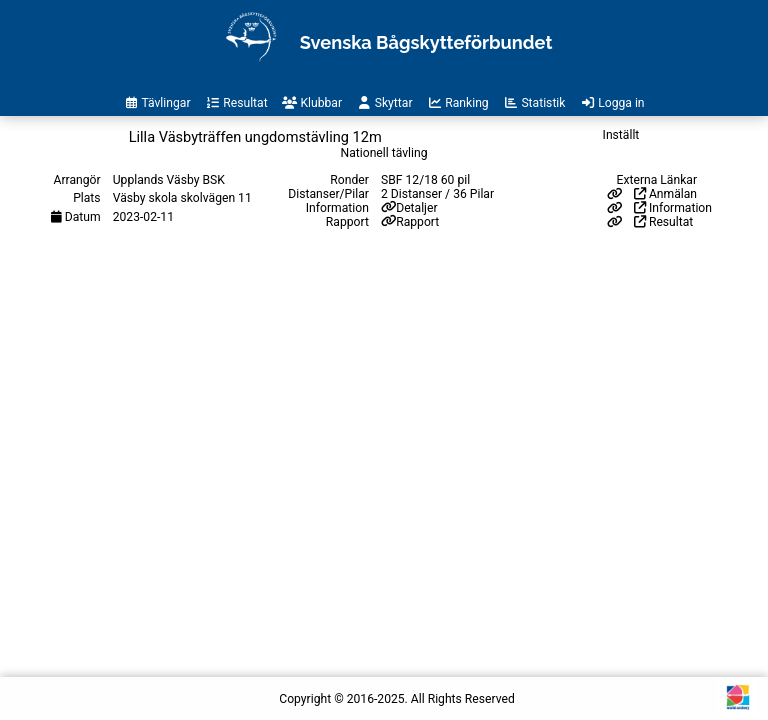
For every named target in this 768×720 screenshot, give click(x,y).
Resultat (663, 222)
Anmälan (665, 194)
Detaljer (416, 208)
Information (673, 208)
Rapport (417, 222)
